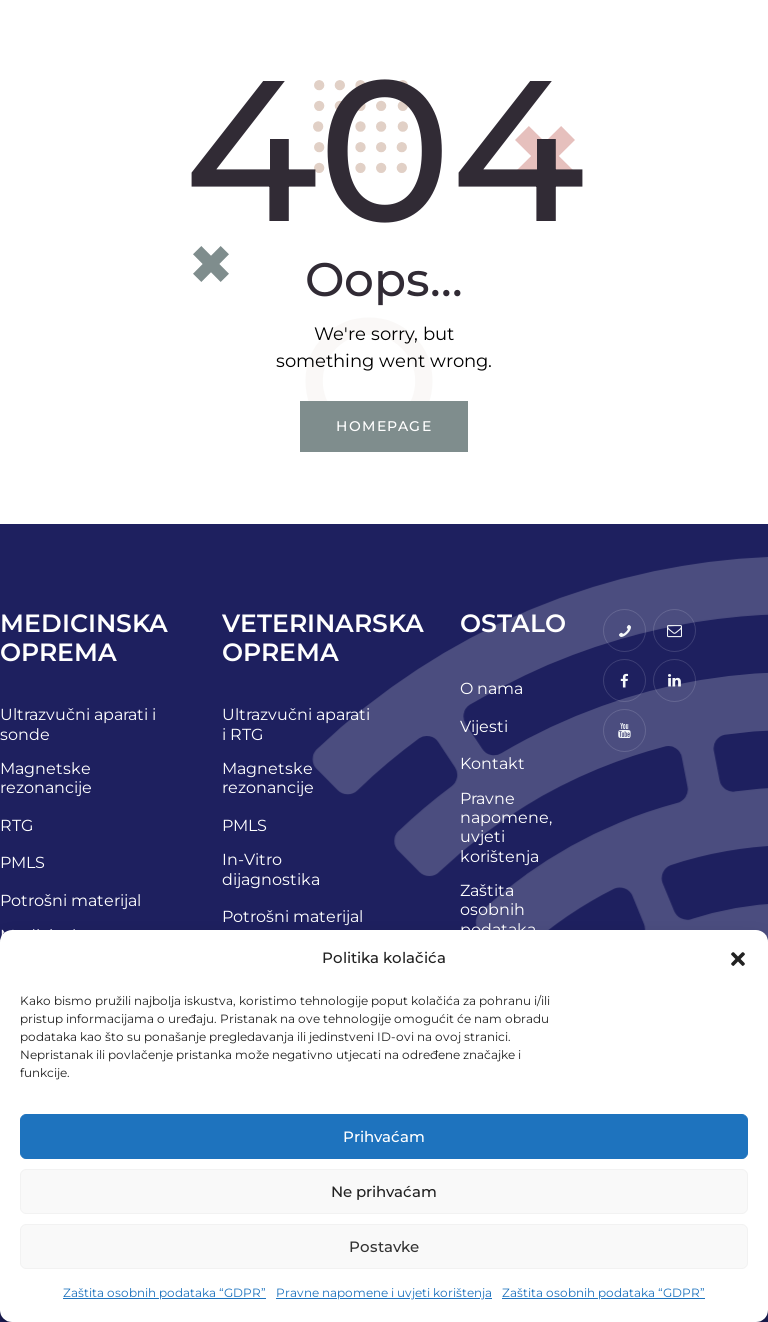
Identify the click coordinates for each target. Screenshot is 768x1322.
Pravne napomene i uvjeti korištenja (384, 1292)
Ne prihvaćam (384, 1191)
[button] (738, 959)
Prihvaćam (384, 1136)
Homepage (384, 426)
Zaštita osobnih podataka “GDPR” (164, 1292)
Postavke (384, 1246)
